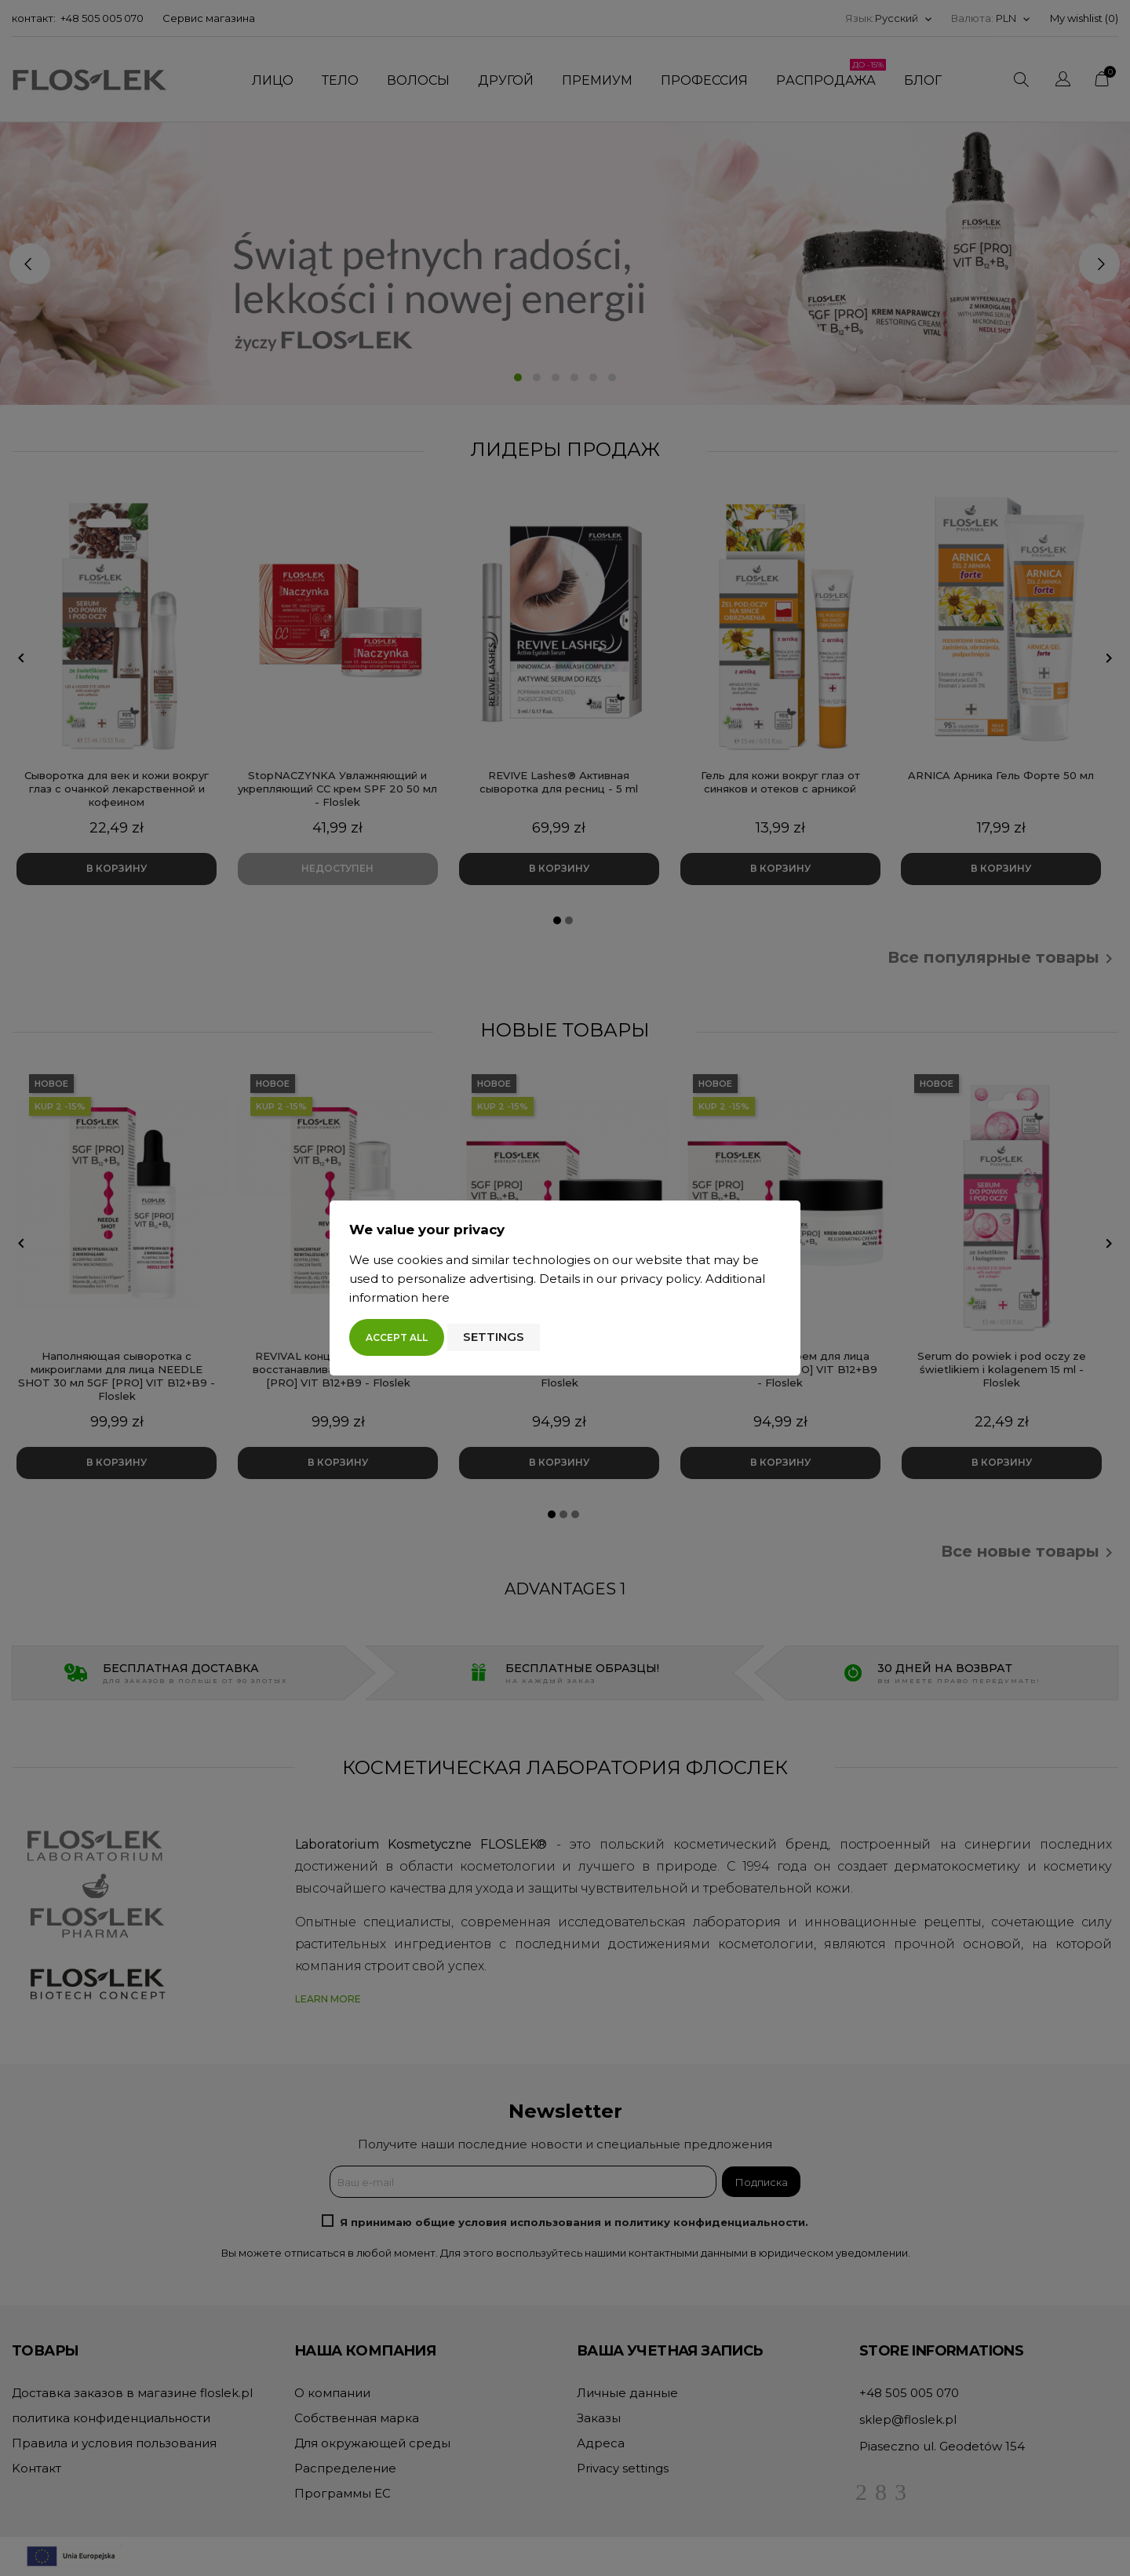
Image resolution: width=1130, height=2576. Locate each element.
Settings (493, 1336)
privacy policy (660, 1278)
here (435, 1297)
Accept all (397, 1337)
